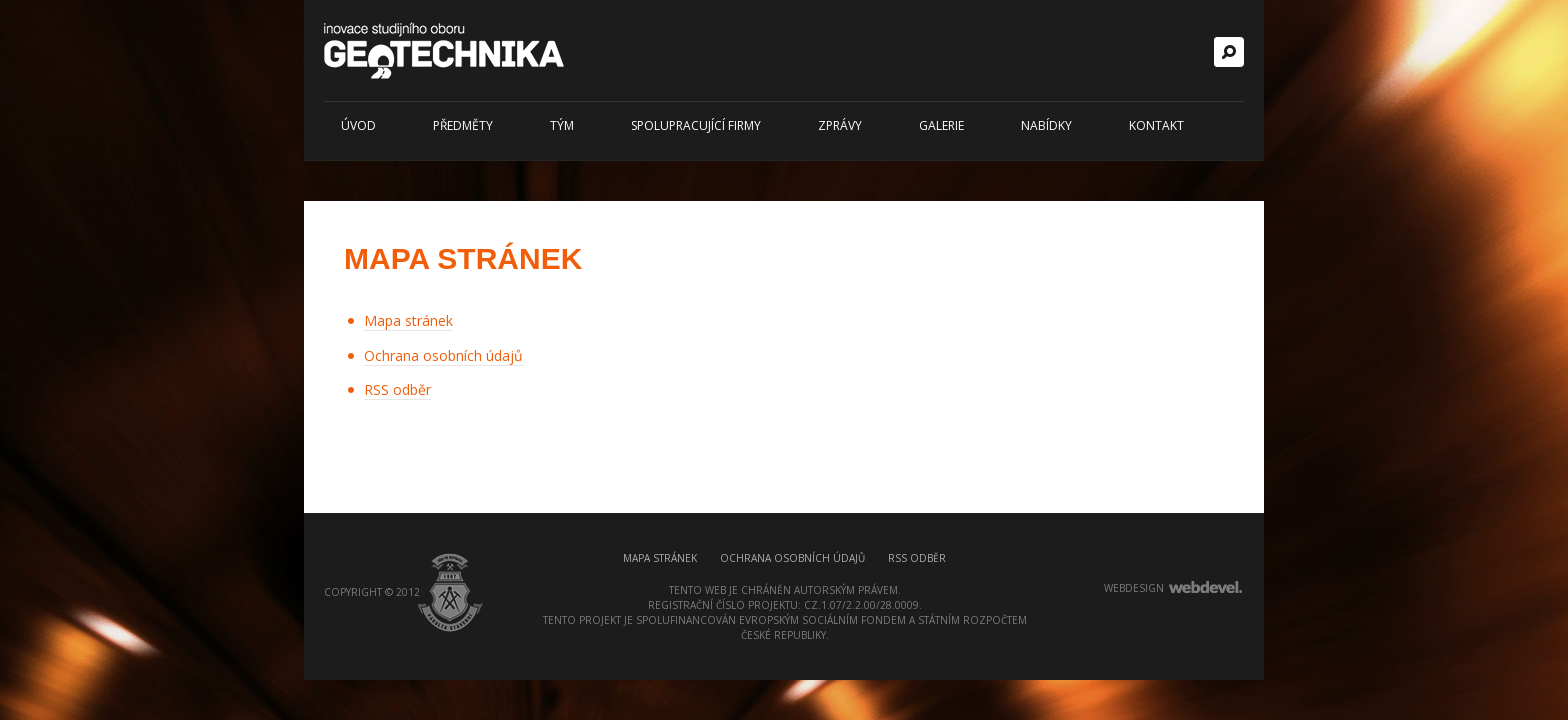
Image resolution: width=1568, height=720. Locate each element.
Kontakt (1156, 125)
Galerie (941, 125)
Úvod (358, 125)
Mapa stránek (408, 320)
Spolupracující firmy (696, 125)
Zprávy (840, 125)
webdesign (1134, 588)
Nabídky (1046, 125)
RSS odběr (397, 389)
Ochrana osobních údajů (443, 355)
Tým (562, 125)
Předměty (463, 125)
